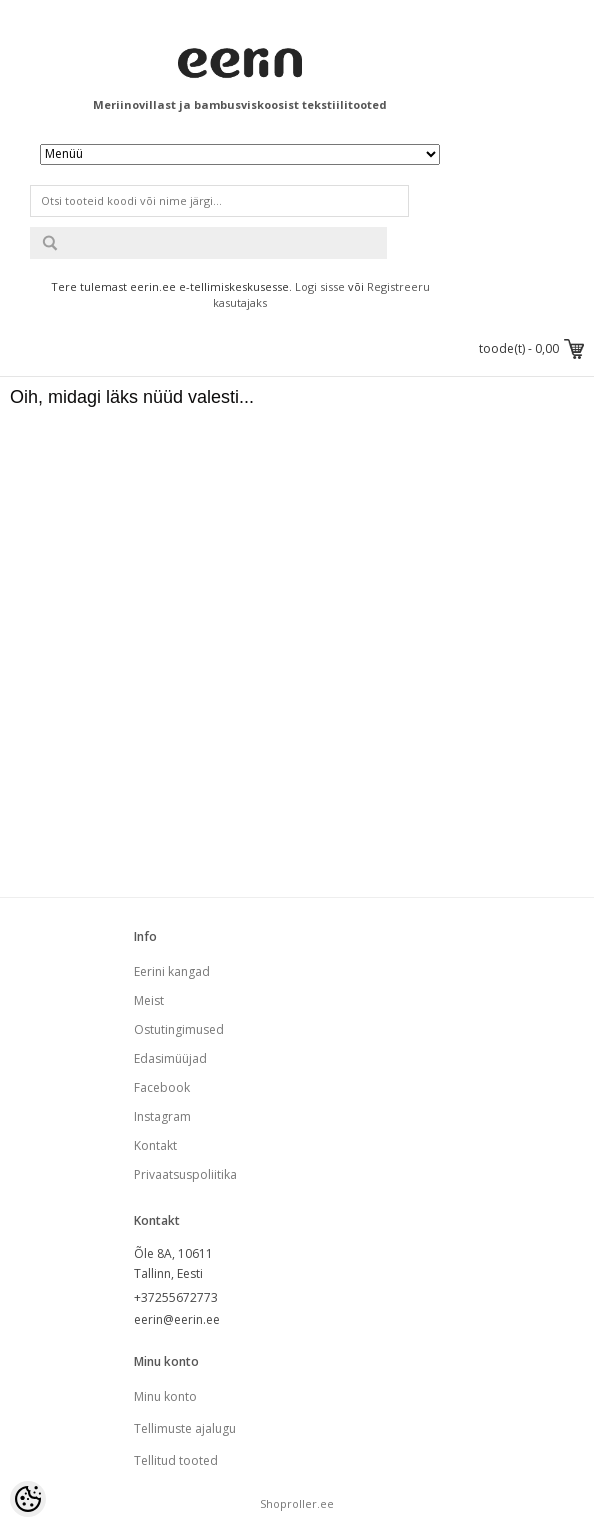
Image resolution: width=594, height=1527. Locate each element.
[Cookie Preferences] (28, 1499)
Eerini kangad (172, 971)
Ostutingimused (179, 1029)
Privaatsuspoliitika (185, 1174)
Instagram (162, 1116)
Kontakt (155, 1145)
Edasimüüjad (170, 1058)
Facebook (162, 1087)
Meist (149, 1000)
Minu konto (165, 1396)
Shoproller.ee (297, 1503)
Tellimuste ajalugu (185, 1428)
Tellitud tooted (176, 1460)
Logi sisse (320, 286)
